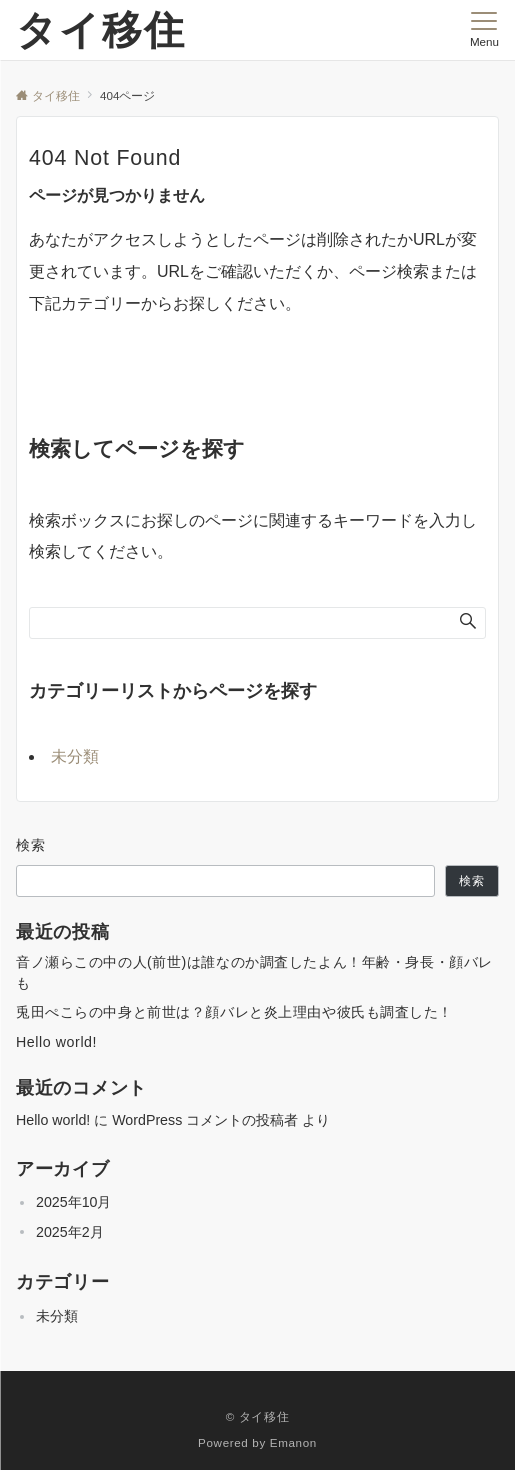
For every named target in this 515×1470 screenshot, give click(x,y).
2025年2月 (70, 1232)
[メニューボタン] (484, 30)
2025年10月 (73, 1202)
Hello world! (56, 1042)
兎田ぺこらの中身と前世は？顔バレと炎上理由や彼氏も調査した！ (234, 1012)
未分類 (75, 756)
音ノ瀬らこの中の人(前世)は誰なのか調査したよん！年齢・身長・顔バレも (254, 972)
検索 (31, 845)
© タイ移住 (258, 1416)
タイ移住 (101, 30)
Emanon (293, 1442)
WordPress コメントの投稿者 (205, 1120)
